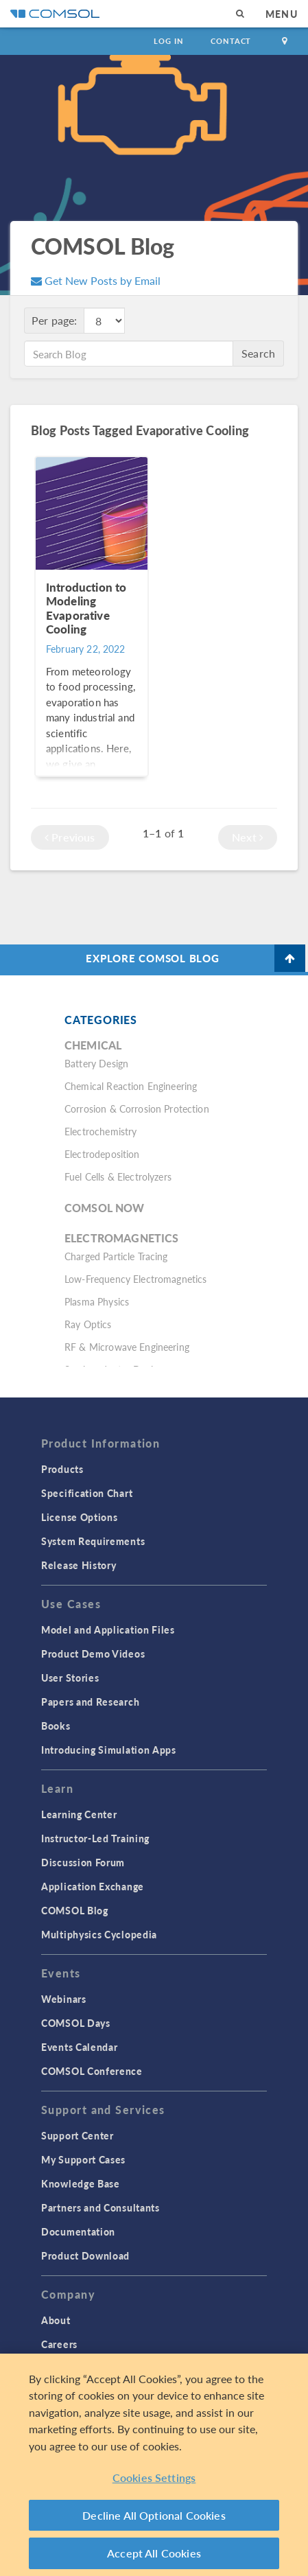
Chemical (92, 1045)
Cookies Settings (154, 2477)
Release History (79, 1565)
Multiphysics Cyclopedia (99, 1934)
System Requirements (93, 1541)
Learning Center (79, 1814)
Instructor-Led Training (95, 1838)
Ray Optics (88, 1324)
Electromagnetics (121, 1238)
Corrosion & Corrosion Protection (136, 1108)
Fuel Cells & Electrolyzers (117, 1176)
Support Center (77, 2135)
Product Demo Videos (93, 1653)
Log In (168, 41)
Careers (59, 2344)
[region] (154, 2465)
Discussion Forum (83, 1862)
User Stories (70, 1677)
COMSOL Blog (74, 1910)
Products (62, 1469)
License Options (79, 1517)
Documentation (78, 2231)
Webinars (63, 1999)
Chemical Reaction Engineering (130, 1086)
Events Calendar (79, 2047)
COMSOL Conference (92, 2071)
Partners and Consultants (100, 2207)
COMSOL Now (104, 1208)
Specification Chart (86, 1493)
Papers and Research (90, 1701)
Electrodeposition (102, 1154)
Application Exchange (92, 1886)
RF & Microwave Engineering (126, 1347)
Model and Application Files (108, 1629)
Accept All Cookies (154, 2553)
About (56, 2320)
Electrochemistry (100, 1131)
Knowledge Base (80, 2183)
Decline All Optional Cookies (154, 2515)
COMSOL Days (75, 2023)
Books (56, 1725)
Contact (231, 41)
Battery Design (96, 1063)
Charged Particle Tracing (116, 1256)
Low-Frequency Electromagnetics (135, 1279)
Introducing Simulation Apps (108, 1749)
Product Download (85, 2255)
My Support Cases (83, 2159)
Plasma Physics (96, 1301)
